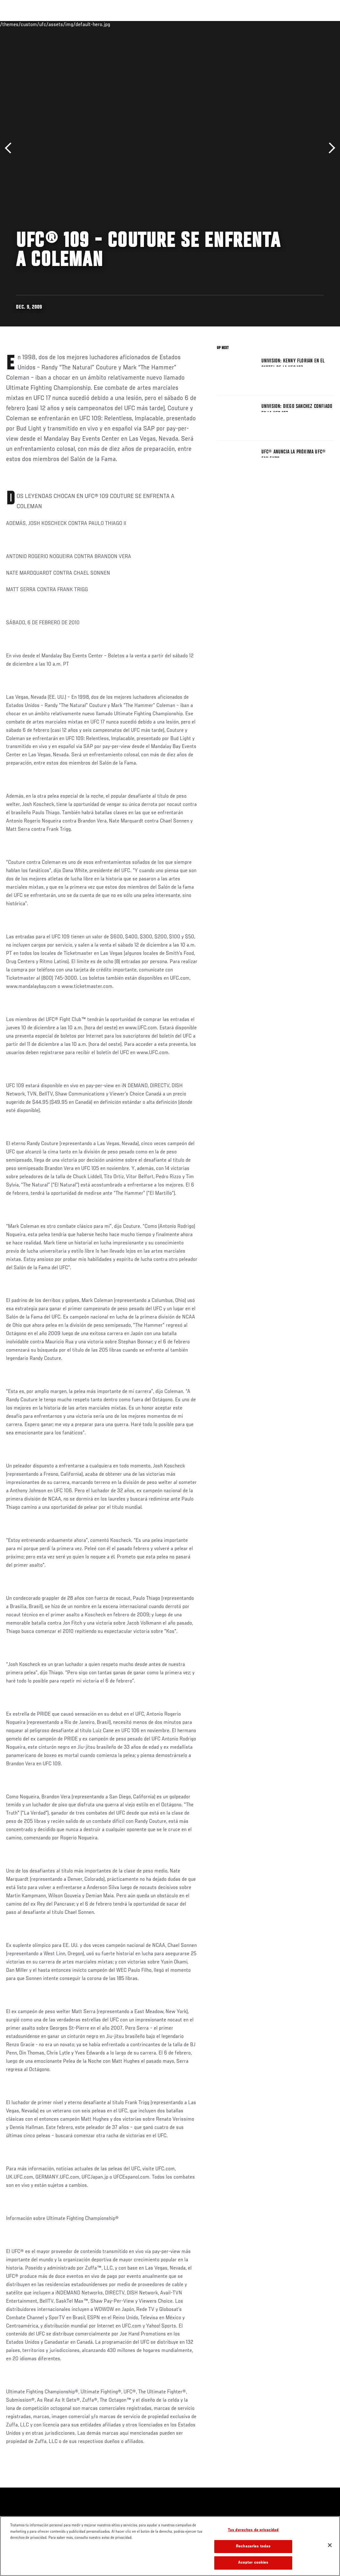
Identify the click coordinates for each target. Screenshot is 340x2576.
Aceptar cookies (253, 2563)
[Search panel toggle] (319, 24)
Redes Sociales (247, 24)
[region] (170, 2546)
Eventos (18, 24)
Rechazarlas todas (253, 2546)
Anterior (10, 148)
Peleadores (77, 24)
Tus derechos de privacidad (253, 2530)
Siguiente (329, 148)
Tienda (303, 24)
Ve (275, 24)
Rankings (46, 24)
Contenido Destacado (118, 24)
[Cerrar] (330, 2545)
